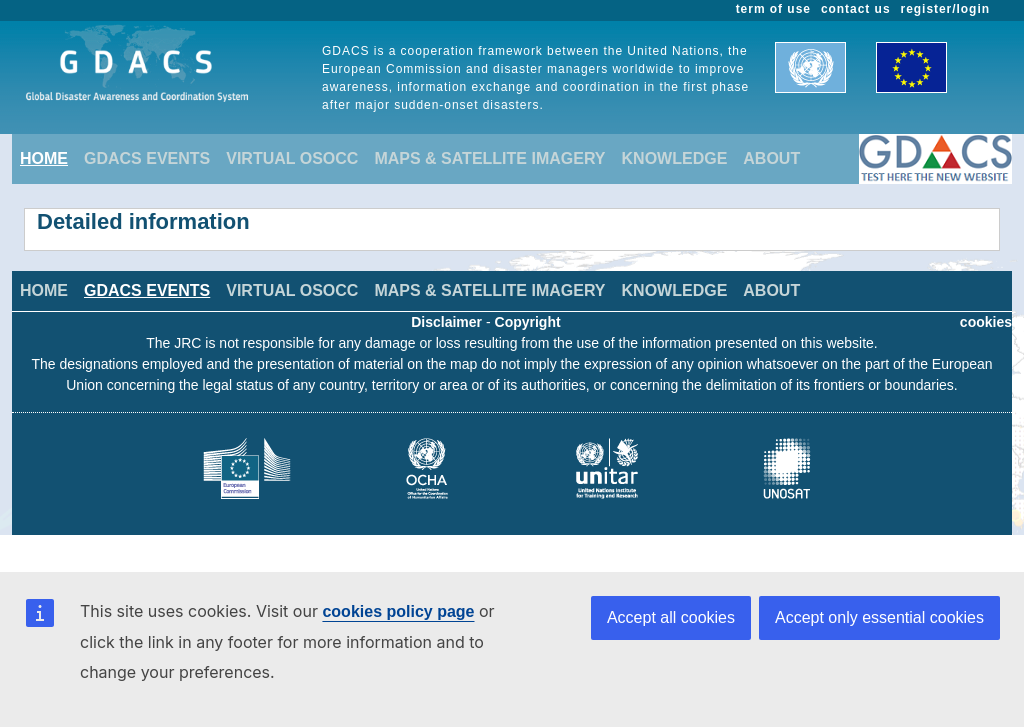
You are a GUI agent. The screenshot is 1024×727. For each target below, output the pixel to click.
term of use (773, 9)
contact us (856, 9)
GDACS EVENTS (147, 158)
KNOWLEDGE (675, 158)
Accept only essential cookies (879, 617)
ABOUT (771, 158)
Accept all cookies (671, 617)
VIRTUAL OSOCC (292, 158)
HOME (44, 158)
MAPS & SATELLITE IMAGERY (489, 158)
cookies (986, 322)
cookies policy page (398, 611)
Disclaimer (446, 322)
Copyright (528, 322)
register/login (945, 9)
